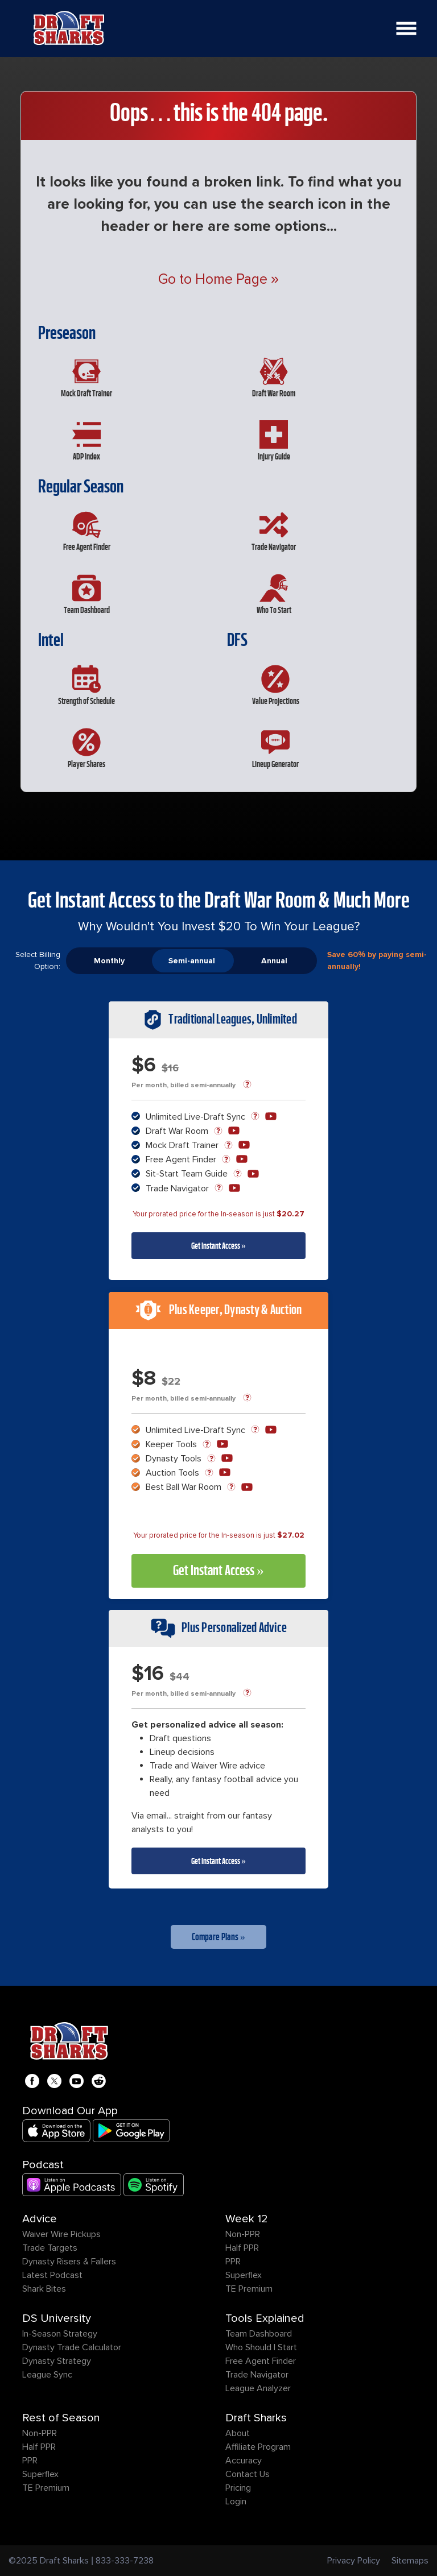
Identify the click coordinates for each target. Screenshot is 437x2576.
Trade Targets (49, 2248)
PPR (233, 2261)
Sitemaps (409, 2560)
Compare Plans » (218, 1937)
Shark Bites (44, 2289)
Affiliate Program (258, 2447)
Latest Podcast (52, 2275)
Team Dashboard (258, 2333)
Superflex (243, 2275)
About (237, 2433)
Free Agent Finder (260, 2361)
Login (235, 2501)
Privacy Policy (353, 2560)
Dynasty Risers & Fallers (69, 2261)
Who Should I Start (261, 2347)
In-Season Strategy (59, 2333)
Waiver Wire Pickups (61, 2234)
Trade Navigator (256, 2374)
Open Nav (410, 21)
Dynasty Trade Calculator (71, 2347)
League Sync (47, 2374)
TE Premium (249, 2289)
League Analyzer (258, 2388)
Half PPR (242, 2248)
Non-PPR (242, 2234)
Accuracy (243, 2460)
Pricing (238, 2488)
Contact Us (247, 2474)
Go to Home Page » (218, 279)
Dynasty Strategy (56, 2361)
